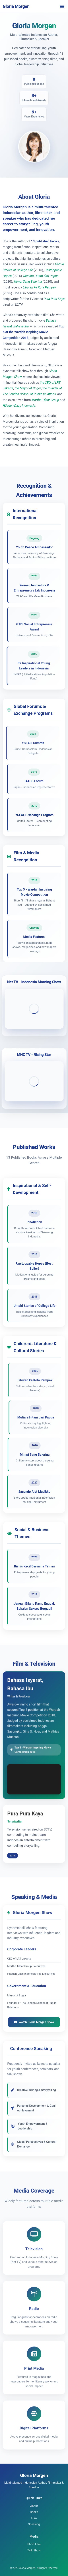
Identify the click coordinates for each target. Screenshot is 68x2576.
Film (34, 2518)
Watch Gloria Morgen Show (34, 2026)
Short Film (34, 2544)
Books (34, 2512)
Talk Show (34, 2550)
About (34, 2506)
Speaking (34, 2524)
